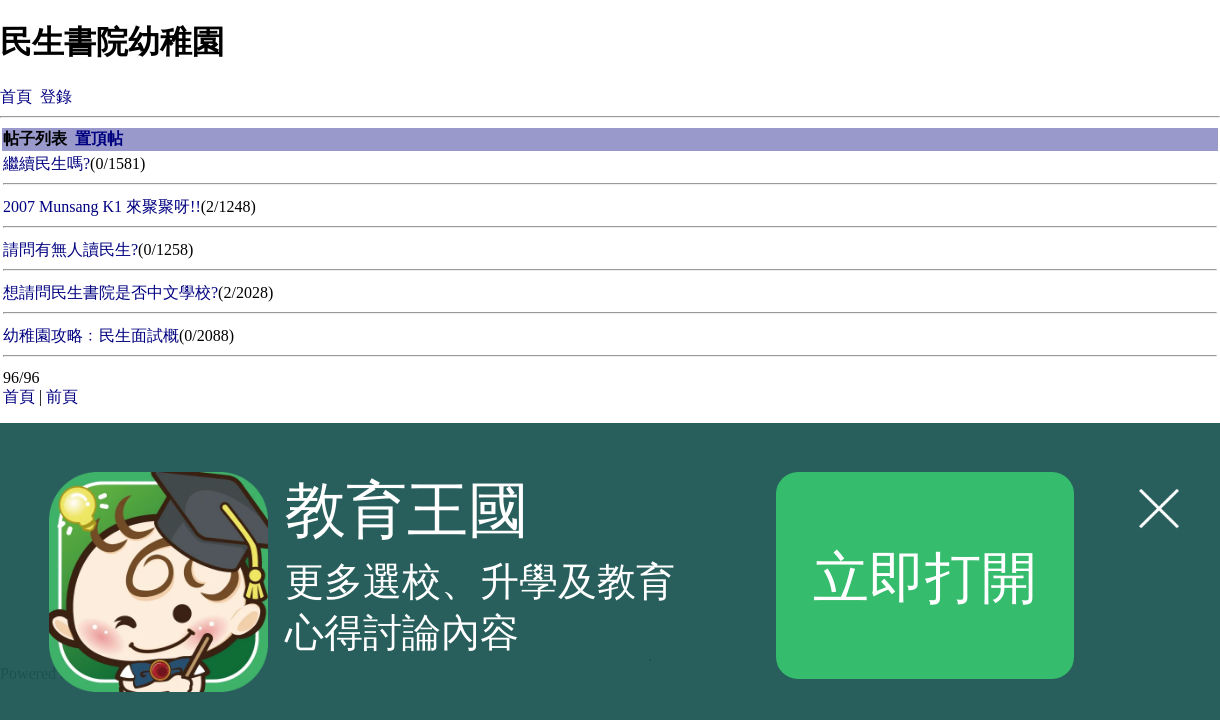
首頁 (16, 96)
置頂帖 (99, 138)
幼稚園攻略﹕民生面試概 (91, 335)
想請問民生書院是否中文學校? (110, 292)
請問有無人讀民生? (70, 249)
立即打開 (925, 575)
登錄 (56, 96)
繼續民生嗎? (46, 163)
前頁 (62, 396)
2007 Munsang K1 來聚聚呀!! (102, 206)
